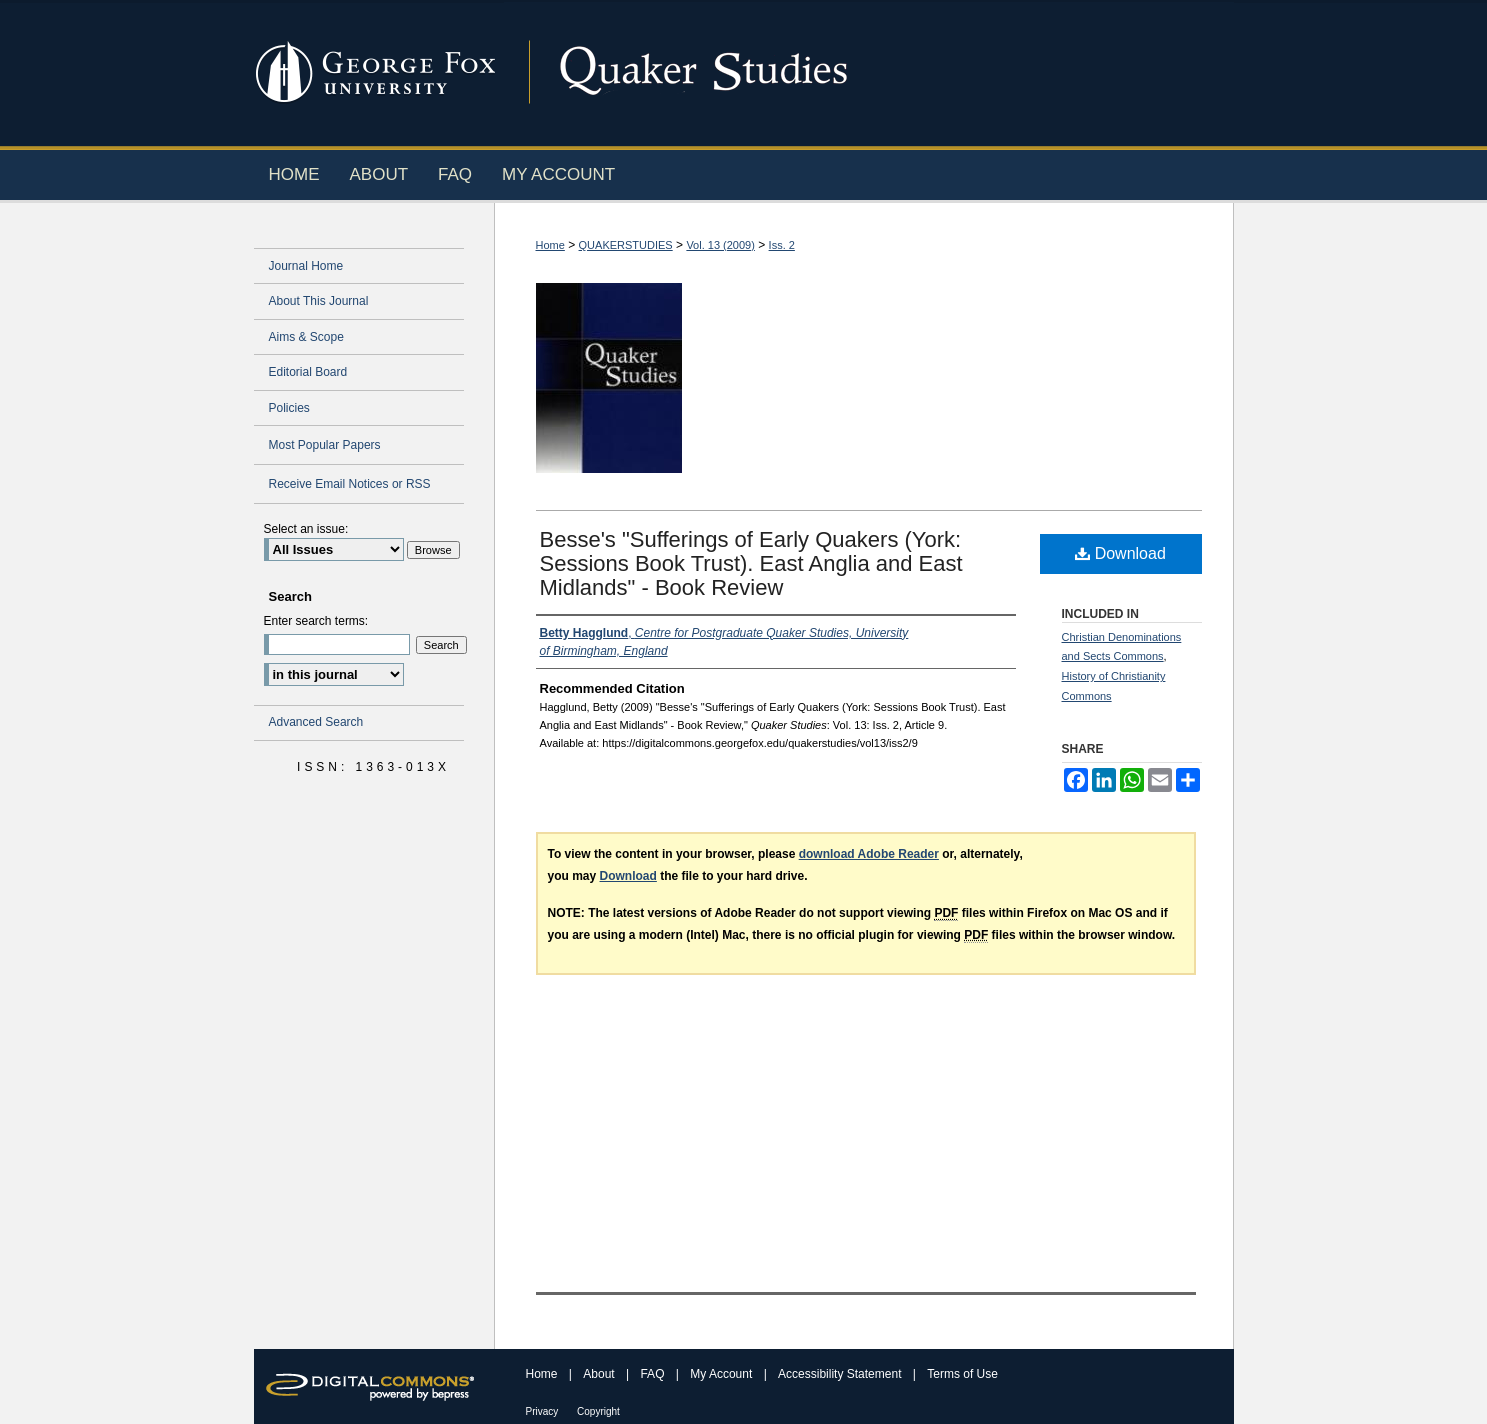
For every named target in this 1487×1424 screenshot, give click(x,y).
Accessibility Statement (841, 1374)
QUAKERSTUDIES (626, 245)
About (600, 1374)
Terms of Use (962, 1374)
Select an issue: (306, 529)
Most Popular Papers (325, 445)
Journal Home (306, 266)
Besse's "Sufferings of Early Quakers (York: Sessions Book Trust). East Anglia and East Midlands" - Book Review (751, 563)
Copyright (598, 1411)
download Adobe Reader (869, 854)
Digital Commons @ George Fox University (869, 72)
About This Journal (319, 301)
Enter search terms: (316, 621)
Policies (289, 408)
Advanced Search (316, 722)
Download (1120, 553)
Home (550, 245)
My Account (722, 1374)
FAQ (653, 1374)
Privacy (544, 1411)
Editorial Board (308, 372)
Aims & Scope (306, 337)
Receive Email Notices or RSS (350, 484)
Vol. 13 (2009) (720, 245)
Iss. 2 (782, 245)
